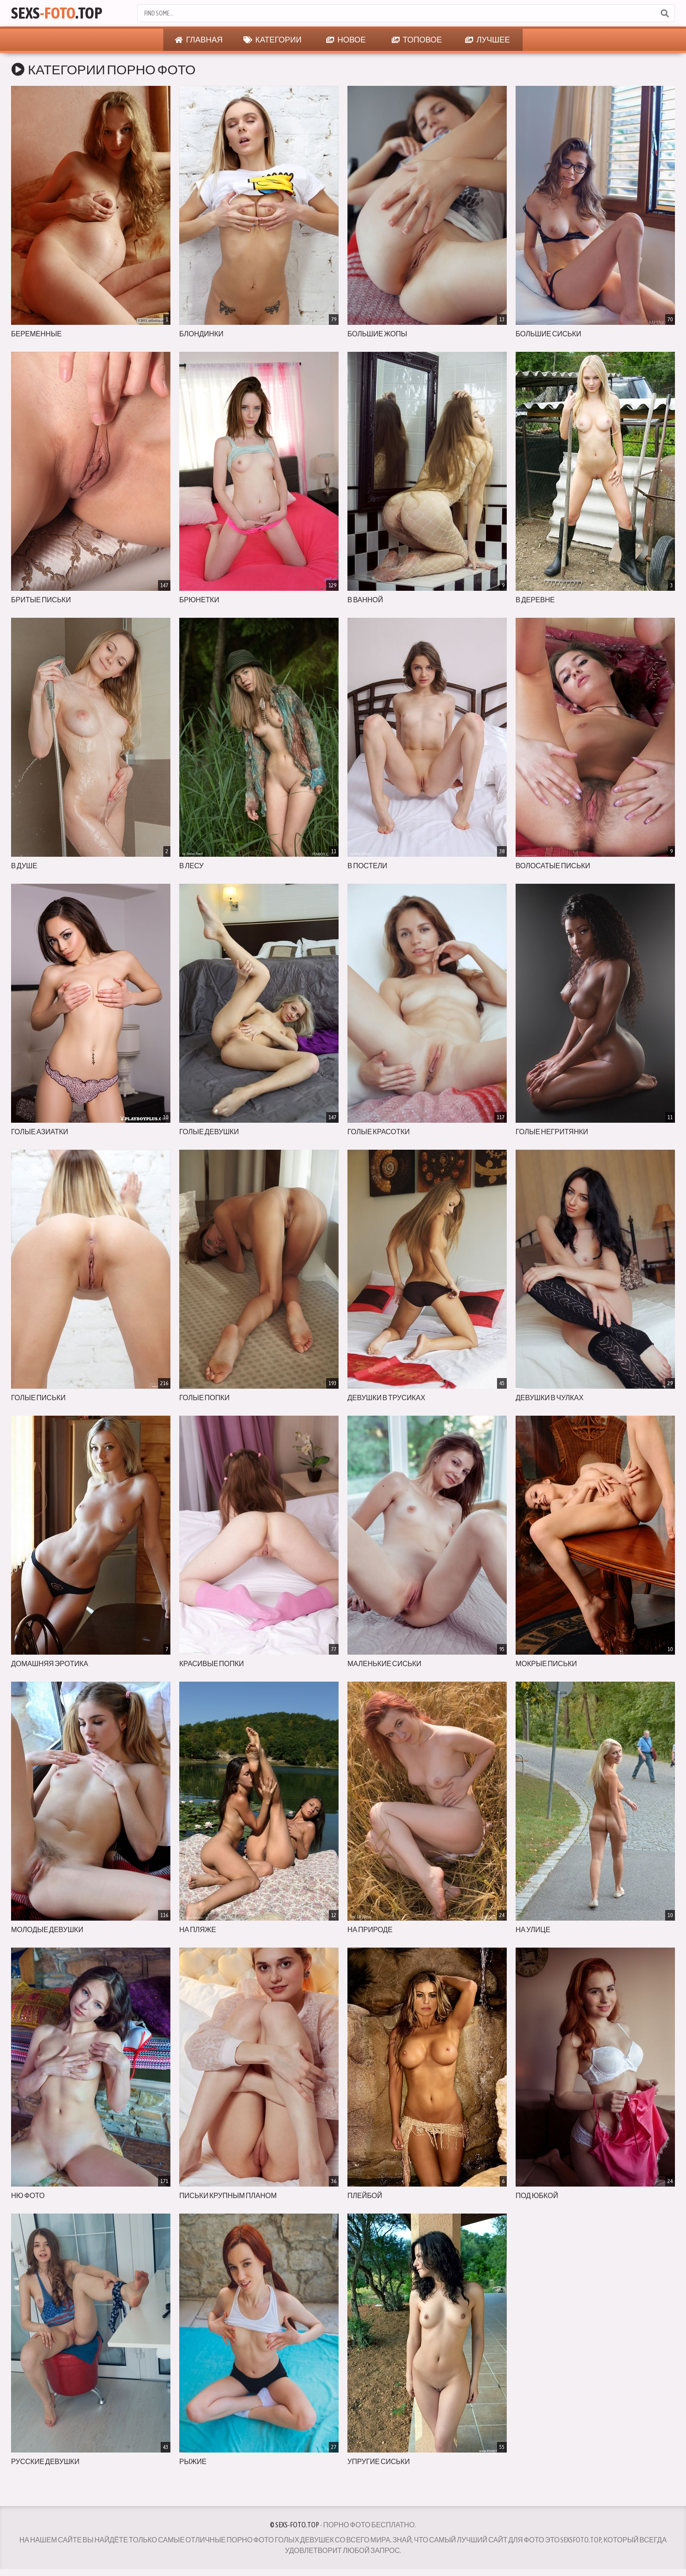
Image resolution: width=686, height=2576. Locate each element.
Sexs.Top (56, 13)
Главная (199, 40)
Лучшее (487, 40)
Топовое (417, 40)
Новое (346, 40)
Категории (272, 40)
